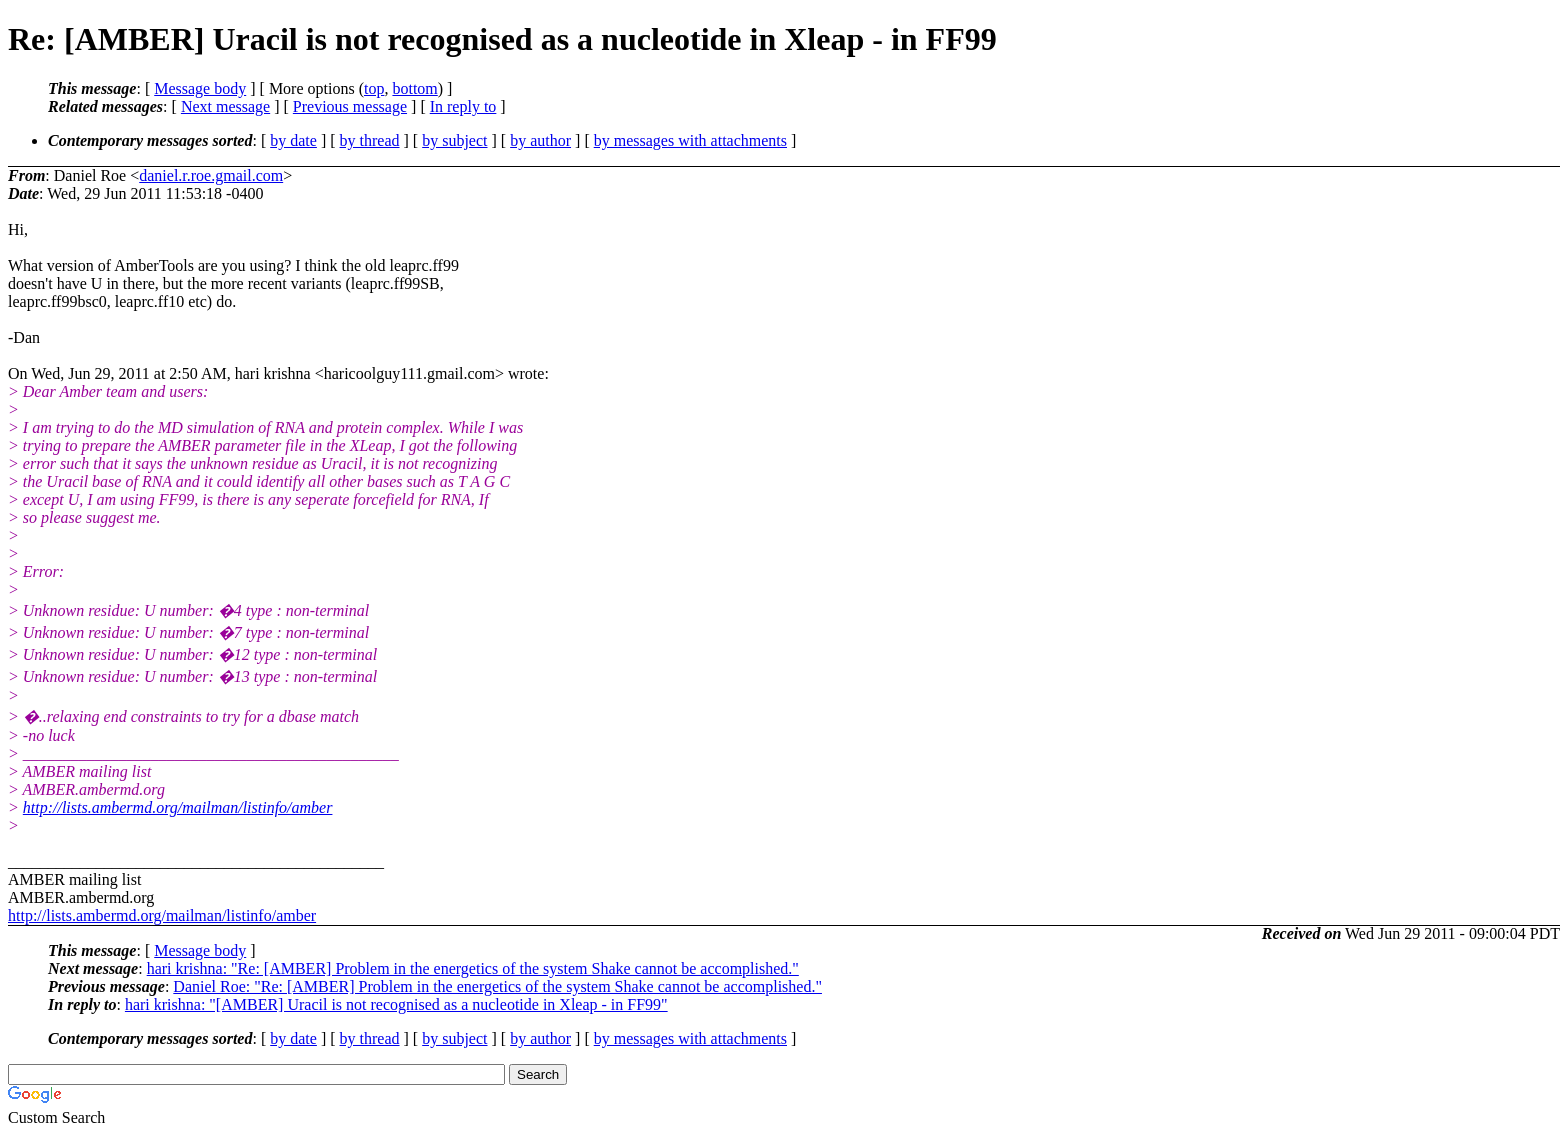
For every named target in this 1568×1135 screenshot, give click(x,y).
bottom (414, 88)
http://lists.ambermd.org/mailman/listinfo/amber (178, 807)
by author (540, 140)
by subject (454, 140)
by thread (370, 140)
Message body (200, 88)
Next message (225, 106)
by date (293, 140)
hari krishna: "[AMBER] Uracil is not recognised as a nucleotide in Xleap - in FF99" (396, 1004)
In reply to (463, 106)
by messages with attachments (690, 140)
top (374, 88)
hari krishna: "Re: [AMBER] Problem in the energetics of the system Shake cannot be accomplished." (473, 968)
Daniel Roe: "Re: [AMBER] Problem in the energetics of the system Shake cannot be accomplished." (497, 986)
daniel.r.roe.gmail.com (211, 175)
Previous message (350, 106)
